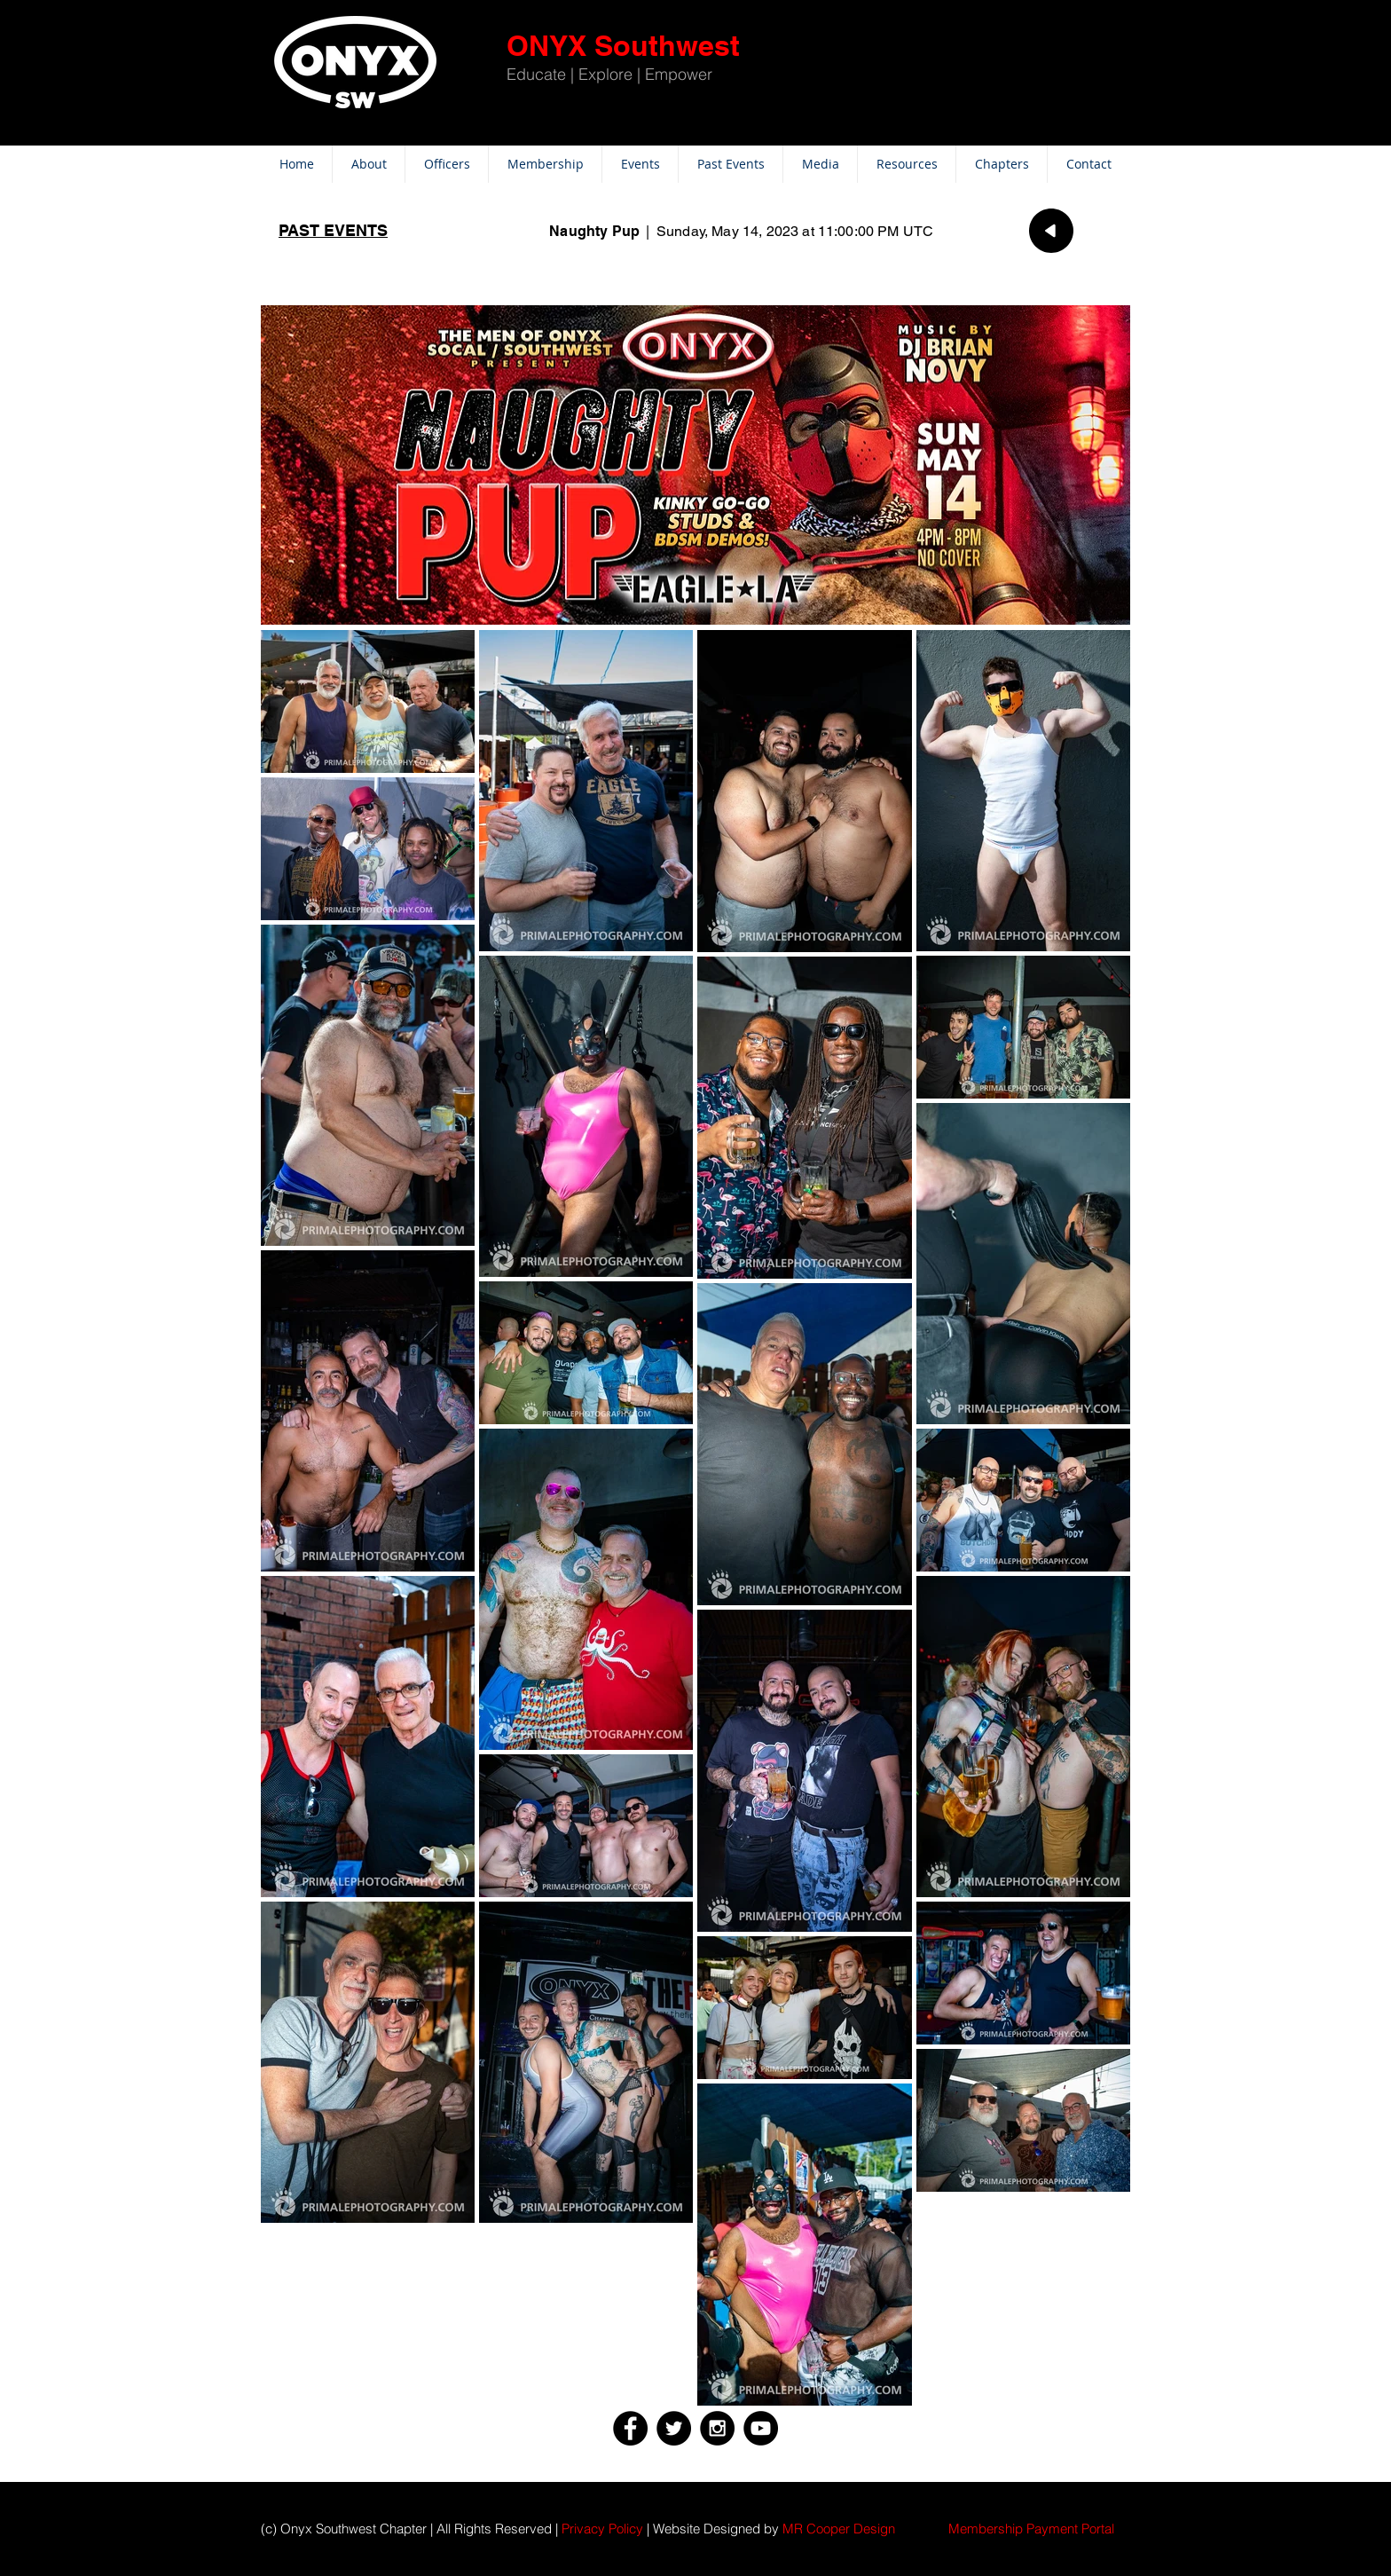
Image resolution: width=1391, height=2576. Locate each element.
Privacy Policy (602, 2528)
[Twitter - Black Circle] (673, 2428)
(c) (269, 2528)
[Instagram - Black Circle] (717, 2428)
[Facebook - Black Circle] (630, 2428)
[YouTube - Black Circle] (760, 2428)
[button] (1031, 2528)
